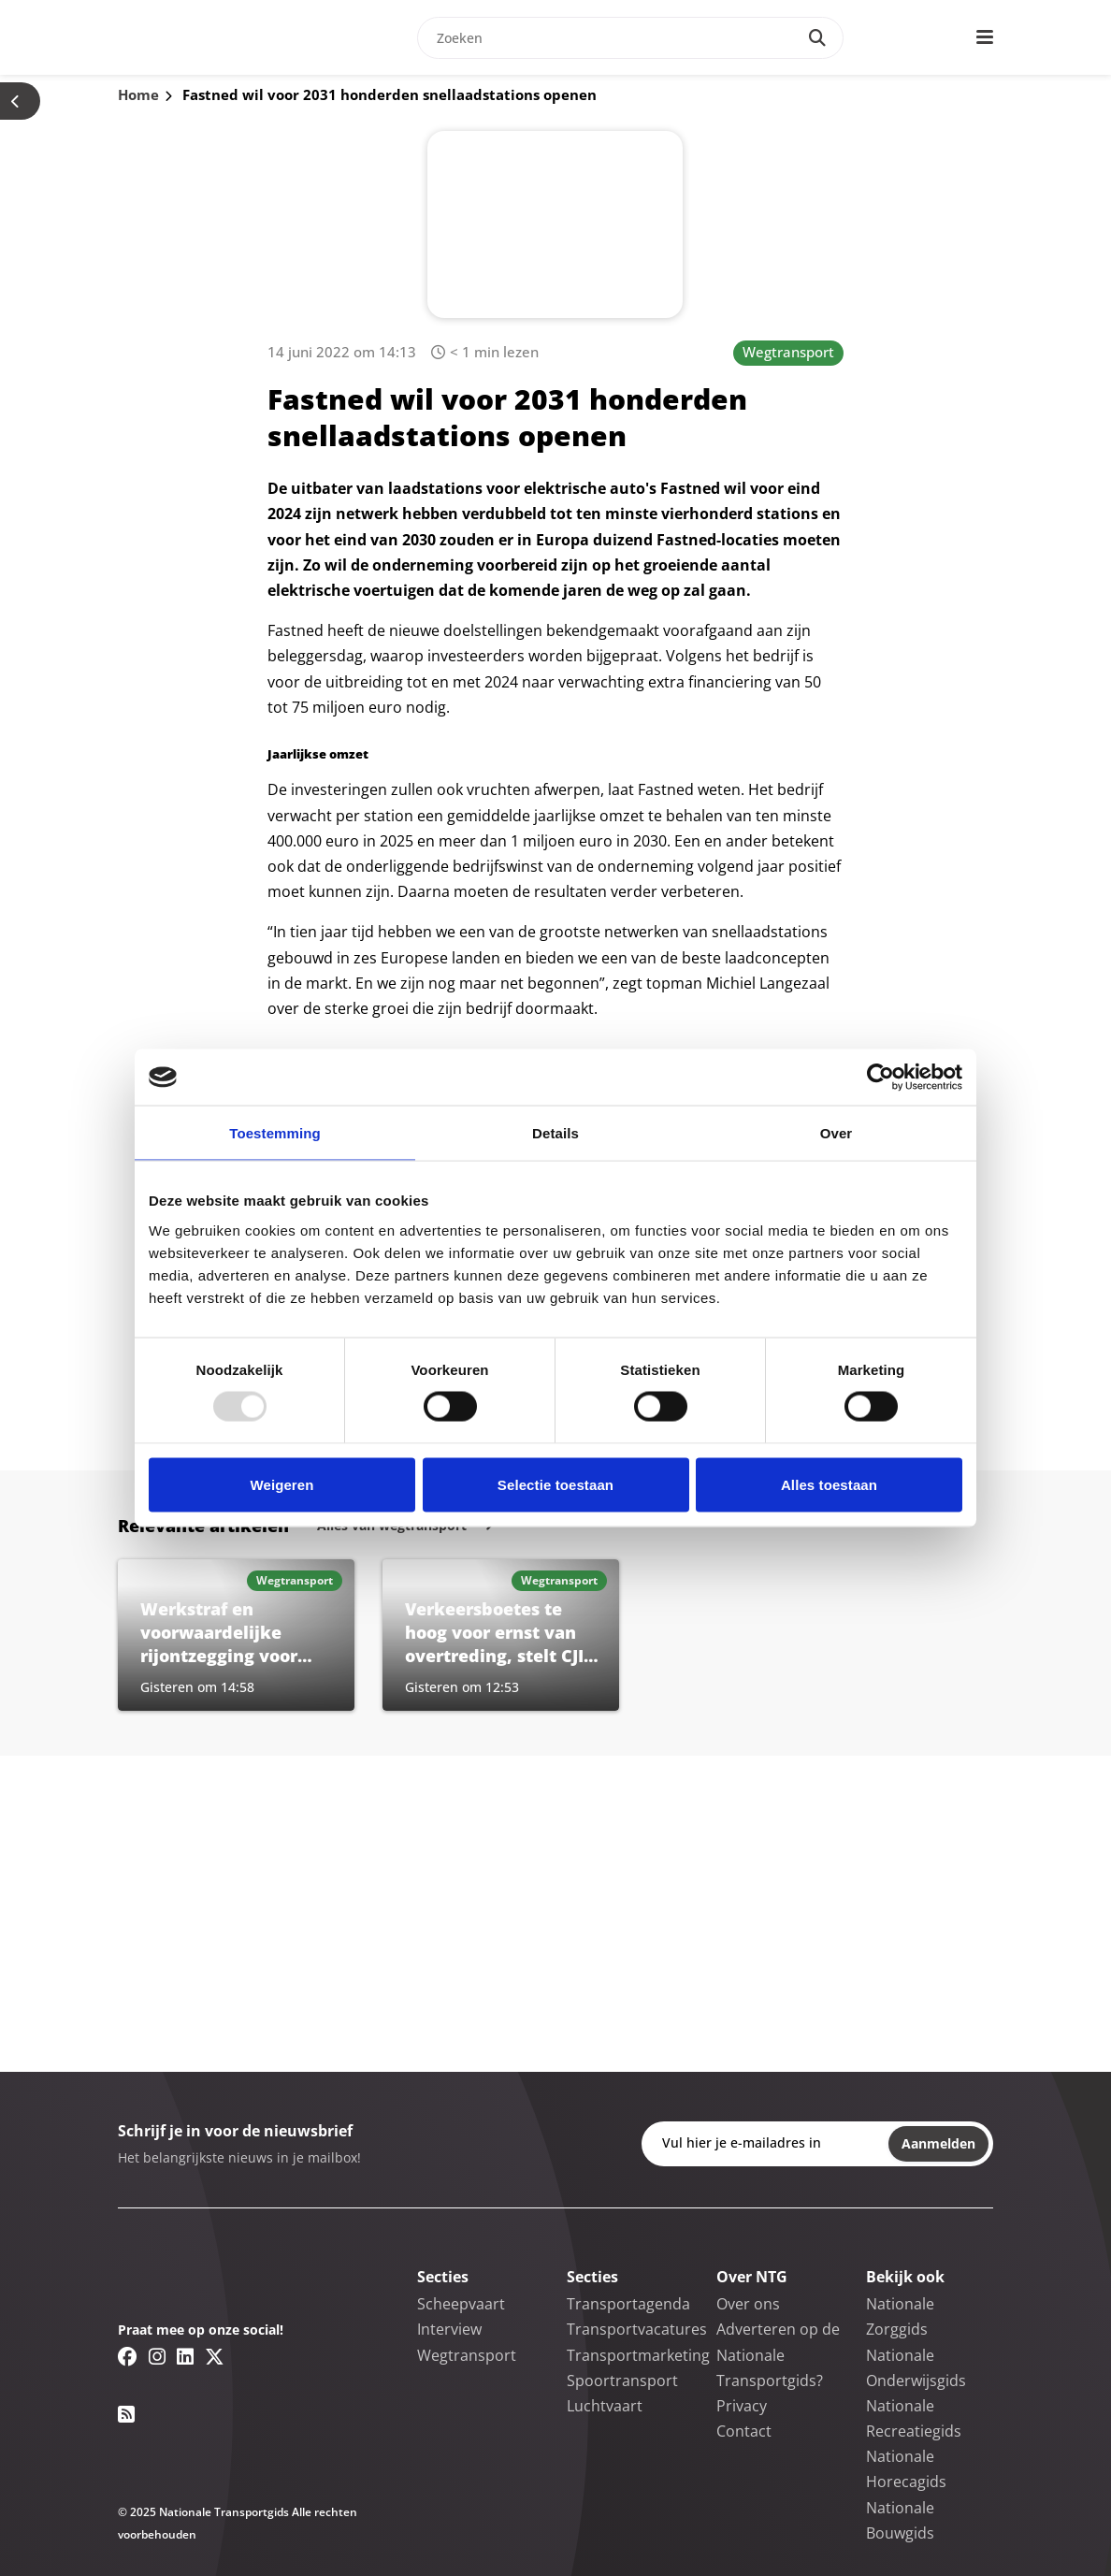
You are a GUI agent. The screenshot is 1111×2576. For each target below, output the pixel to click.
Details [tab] (555, 1133)
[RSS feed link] (126, 2414)
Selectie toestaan (555, 1484)
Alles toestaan (829, 1484)
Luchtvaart (604, 2405)
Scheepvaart (461, 2304)
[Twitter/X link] (214, 2356)
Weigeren (281, 1484)
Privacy (741, 2405)
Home (138, 94)
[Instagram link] (157, 2356)
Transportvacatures (637, 2329)
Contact (744, 2431)
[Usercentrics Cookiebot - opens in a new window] (880, 1078)
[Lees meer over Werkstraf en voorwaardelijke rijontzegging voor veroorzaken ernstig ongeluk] (236, 1635)
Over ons (748, 2304)
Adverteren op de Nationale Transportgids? (778, 2354)
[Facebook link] (127, 2356)
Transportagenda (628, 2304)
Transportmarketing (638, 2355)
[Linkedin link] (185, 2356)
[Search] (817, 38)
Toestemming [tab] (275, 1133)
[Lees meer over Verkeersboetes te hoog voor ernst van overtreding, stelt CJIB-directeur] (500, 1635)
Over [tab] (836, 1133)
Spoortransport (622, 2380)
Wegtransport (788, 351)
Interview (449, 2329)
